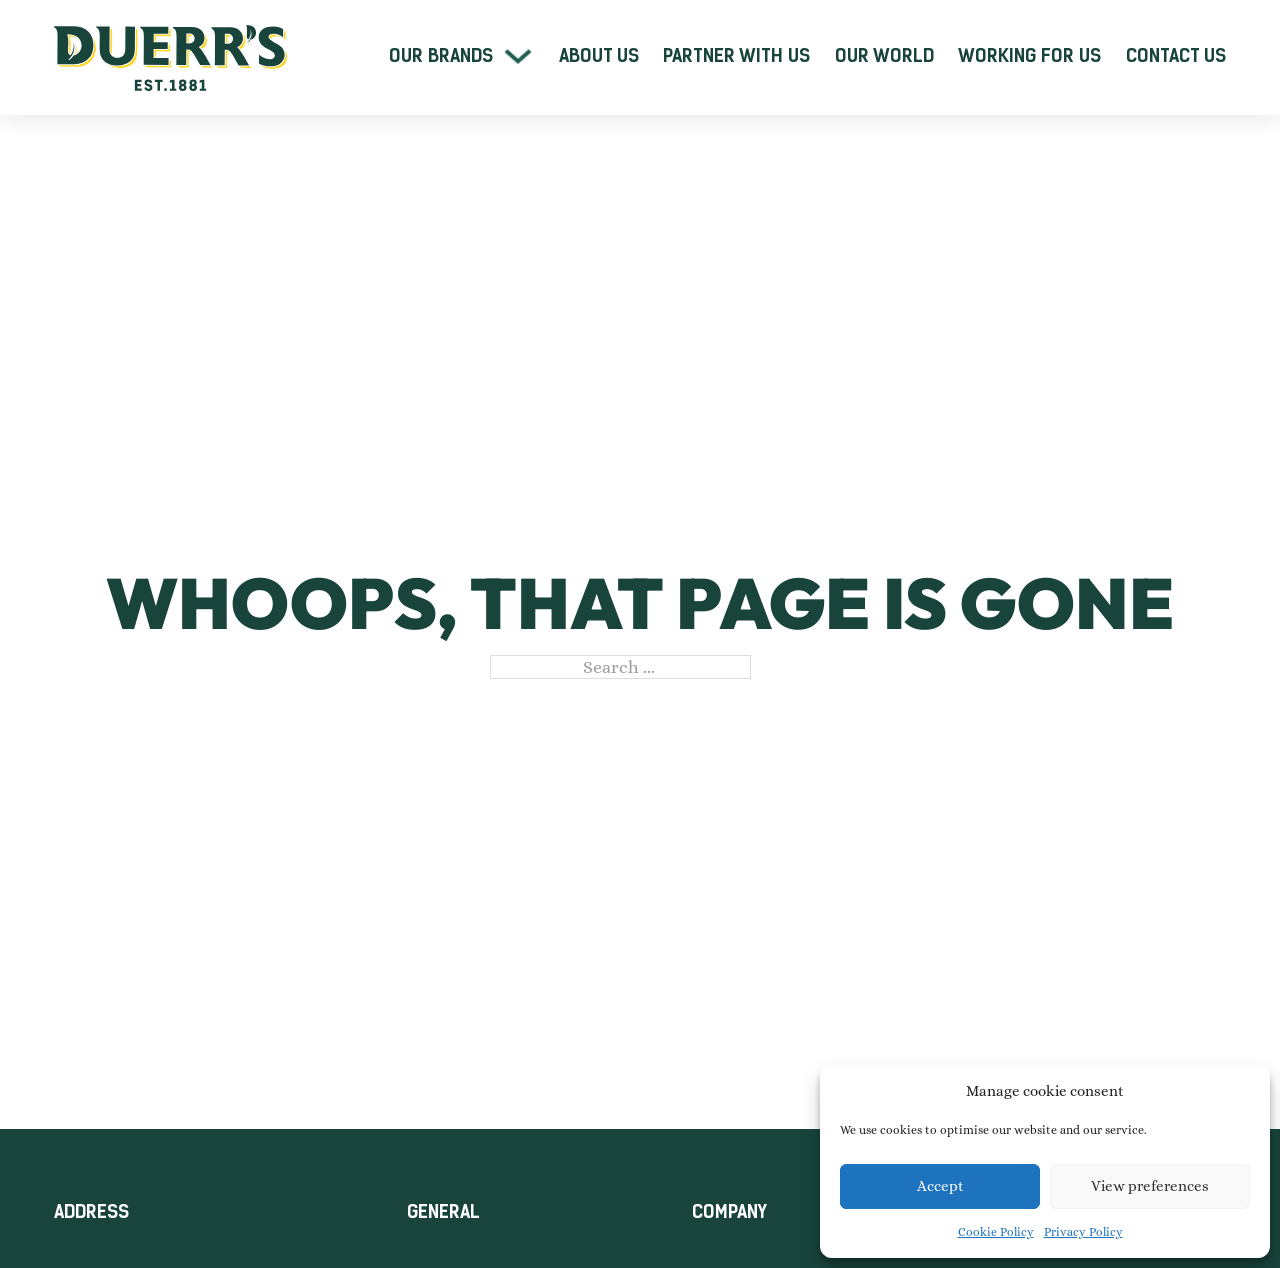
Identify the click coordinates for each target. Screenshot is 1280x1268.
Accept (940, 1186)
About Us (599, 56)
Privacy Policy (1083, 1232)
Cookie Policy (996, 1232)
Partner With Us (736, 56)
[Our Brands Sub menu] (518, 56)
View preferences (1150, 1186)
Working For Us (1029, 56)
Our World (884, 56)
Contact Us (1176, 56)
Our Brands (441, 56)
